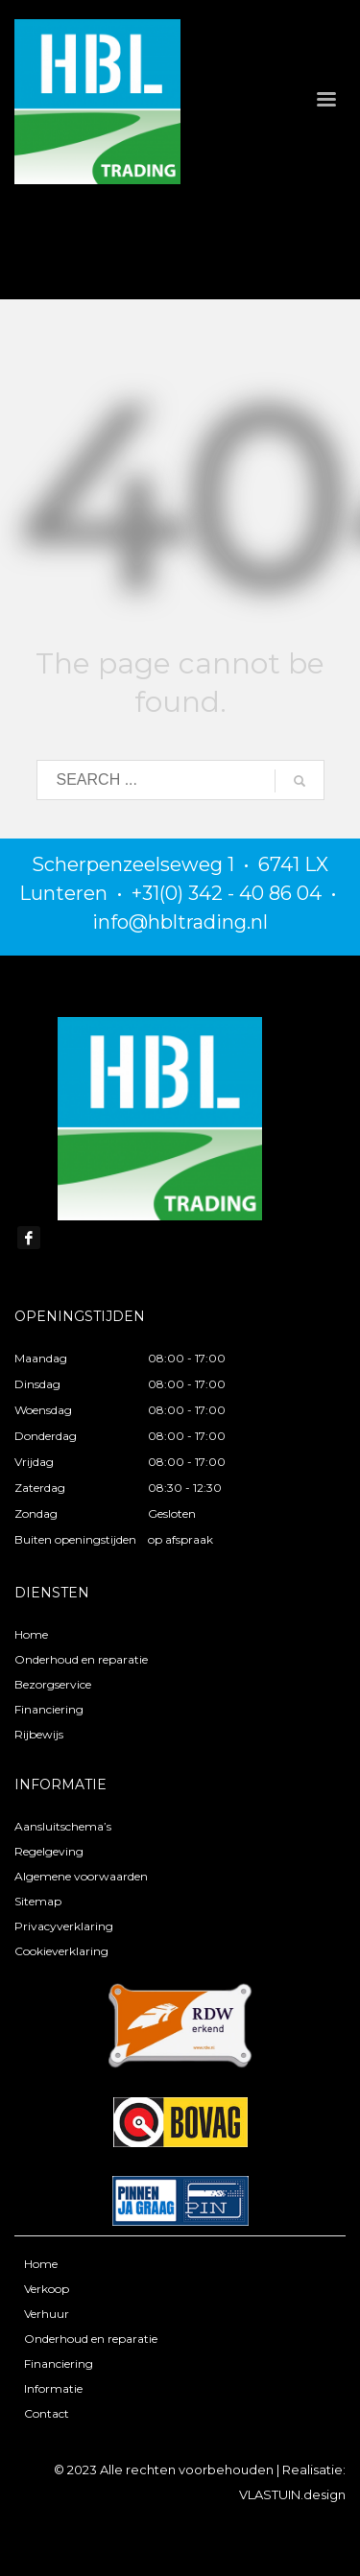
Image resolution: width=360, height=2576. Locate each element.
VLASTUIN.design (292, 2494)
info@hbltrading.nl (180, 922)
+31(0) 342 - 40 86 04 (227, 893)
